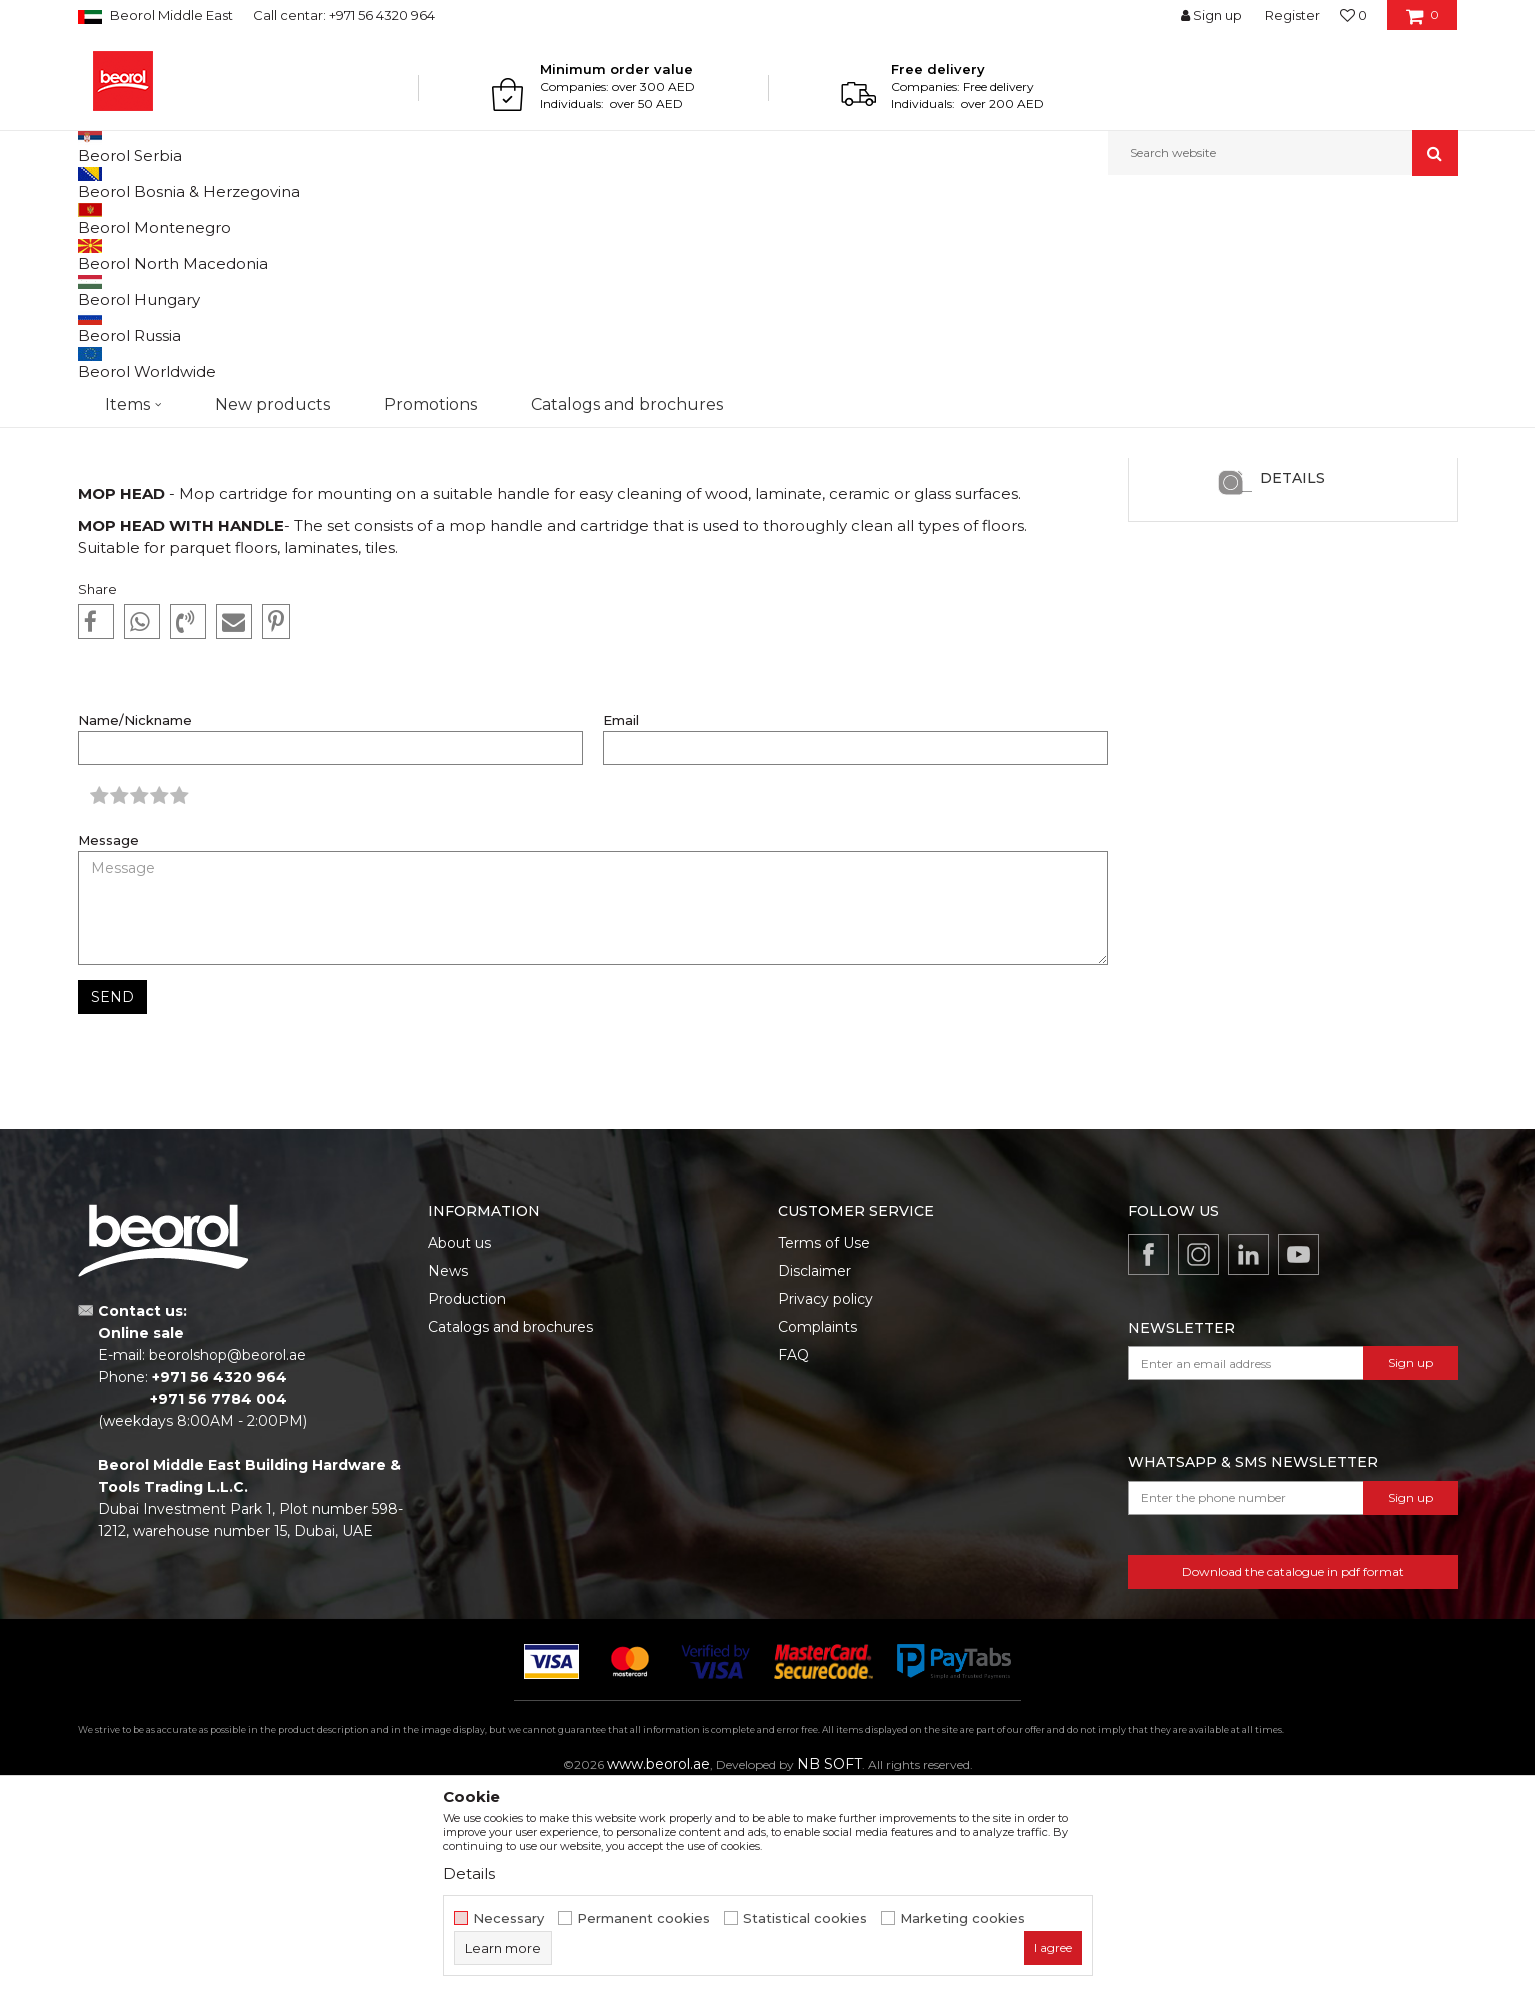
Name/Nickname (135, 926)
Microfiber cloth (1293, 579)
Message (108, 1046)
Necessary (508, 1918)
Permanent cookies (643, 1918)
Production (467, 1505)
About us (459, 1449)
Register (1292, 15)
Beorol (116, 218)
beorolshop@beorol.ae (227, 1561)
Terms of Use (824, 1449)
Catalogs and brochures (510, 1533)
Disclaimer (814, 1477)
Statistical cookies (805, 1918)
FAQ (793, 1561)
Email (621, 926)
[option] (1293, 538)
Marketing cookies (962, 1918)
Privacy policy (825, 1505)
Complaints (817, 1533)
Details (1292, 684)
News (164, 218)
